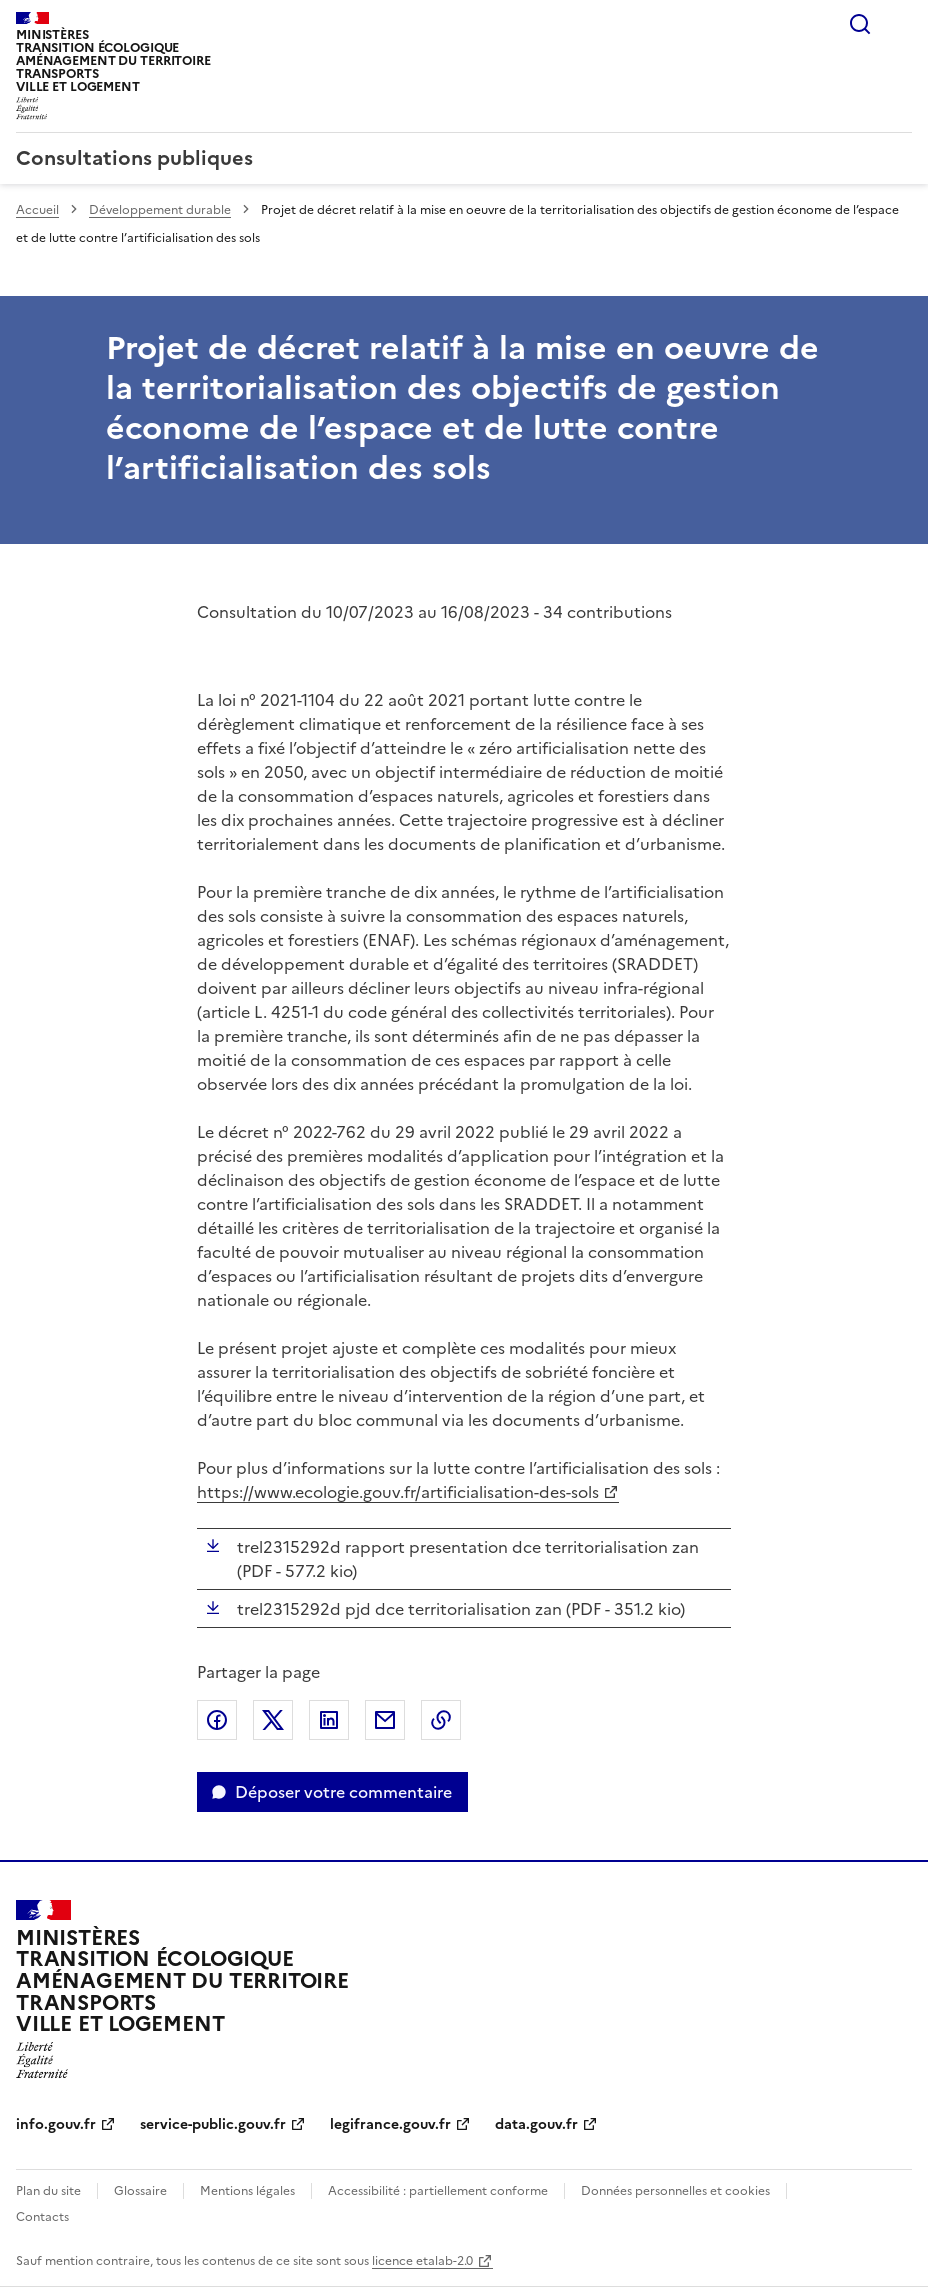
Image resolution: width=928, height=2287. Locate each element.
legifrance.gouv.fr (390, 2124)
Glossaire (140, 2191)
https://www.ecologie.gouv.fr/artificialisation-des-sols (398, 1492)
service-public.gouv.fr (213, 2124)
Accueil (37, 210)
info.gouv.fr (56, 2124)
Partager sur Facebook (217, 1720)
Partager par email (385, 1720)
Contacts (42, 2217)
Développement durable (160, 210)
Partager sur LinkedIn (329, 1720)
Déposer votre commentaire (343, 1792)
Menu (900, 24)
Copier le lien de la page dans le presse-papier (441, 1720)
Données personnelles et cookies (675, 2191)
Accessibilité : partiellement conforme (438, 2191)
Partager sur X (273, 1720)
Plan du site (48, 2191)
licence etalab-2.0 (422, 2261)
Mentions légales (247, 2191)
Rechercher (860, 24)
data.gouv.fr (536, 2124)
